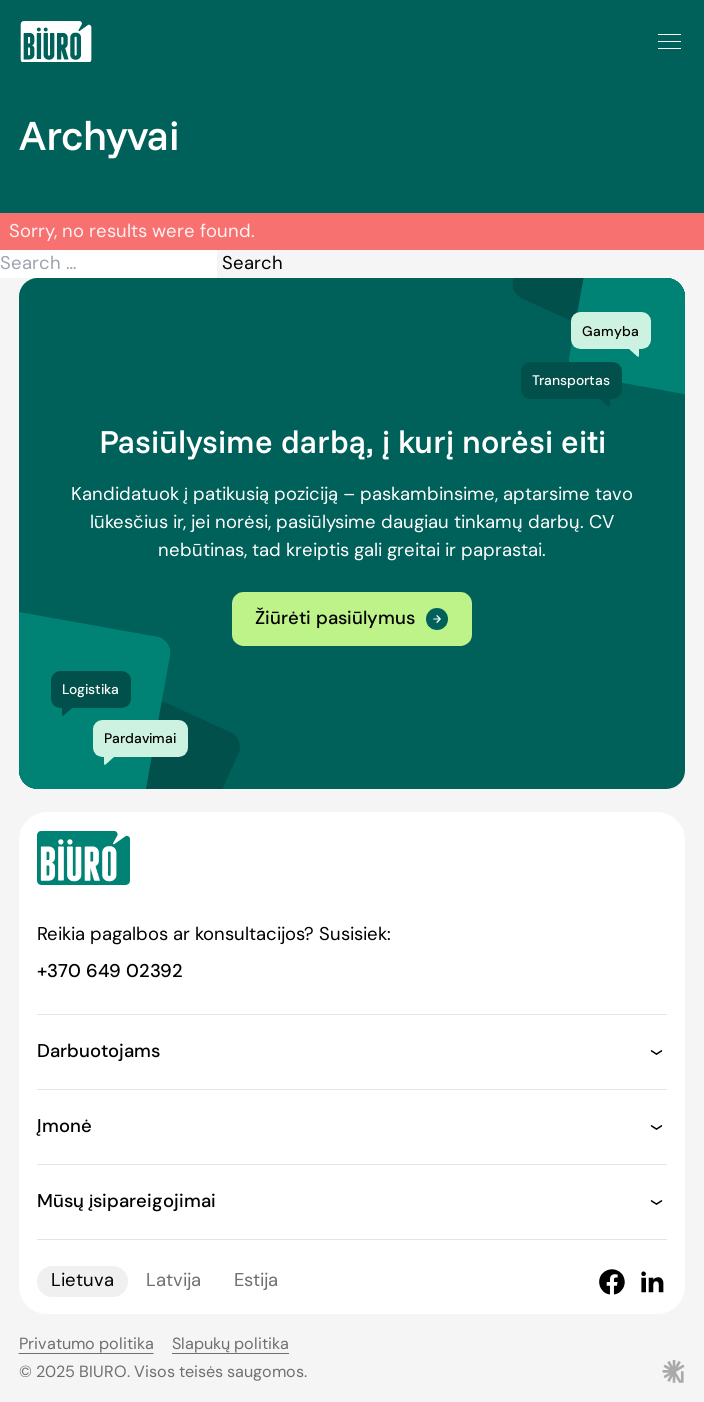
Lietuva (82, 1281)
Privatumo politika (86, 1343)
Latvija (173, 1281)
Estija (256, 1281)
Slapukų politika (230, 1343)
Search (252, 263)
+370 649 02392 (110, 971)
